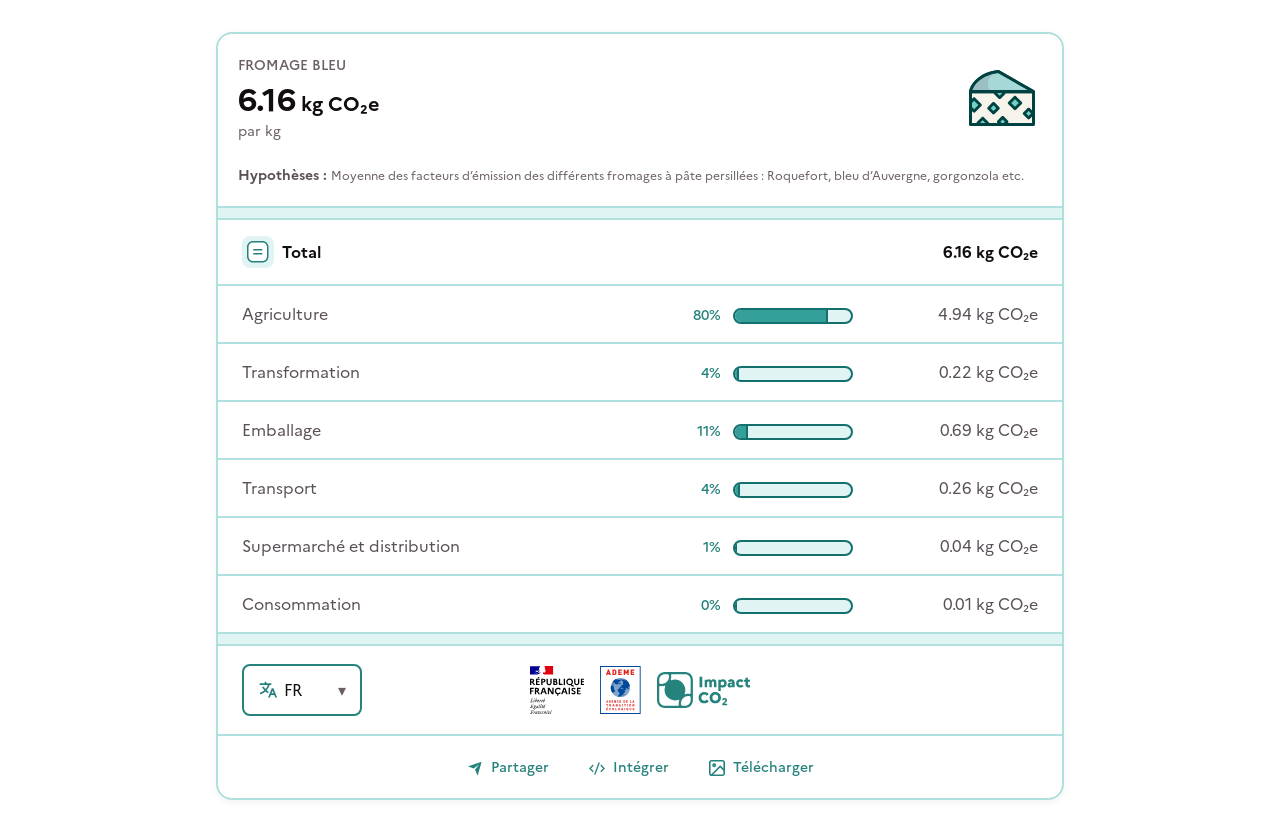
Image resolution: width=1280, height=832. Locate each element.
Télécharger (761, 767)
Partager (508, 767)
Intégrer (629, 767)
